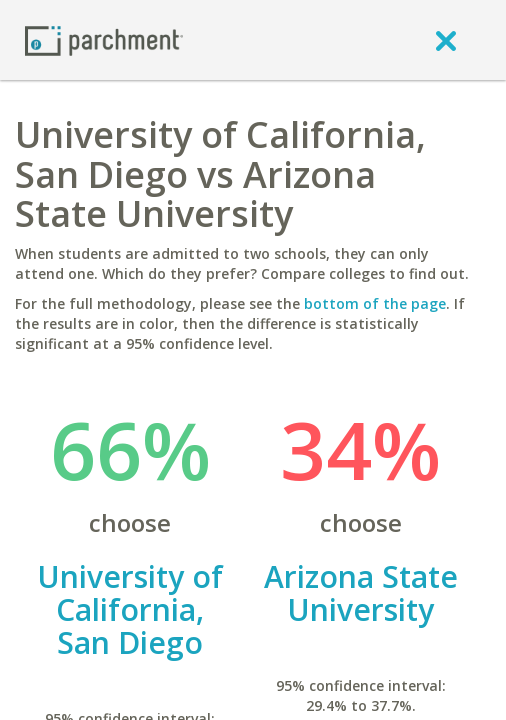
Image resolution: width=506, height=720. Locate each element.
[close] (446, 40)
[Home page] (104, 39)
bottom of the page (375, 303)
